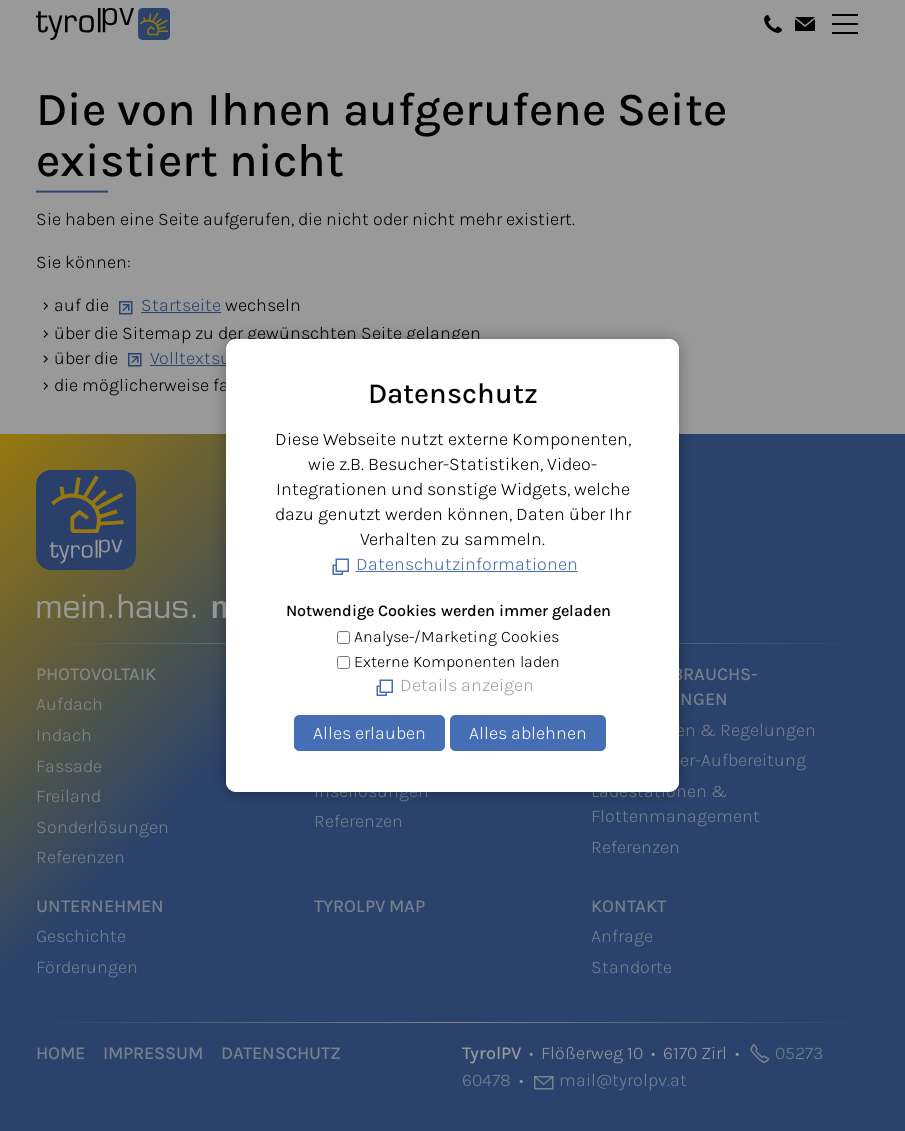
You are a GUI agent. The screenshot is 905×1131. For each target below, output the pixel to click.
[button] (773, 24)
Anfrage (622, 936)
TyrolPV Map (369, 906)
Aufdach (69, 704)
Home (60, 1053)
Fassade (69, 766)
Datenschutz (281, 1053)
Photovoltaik (96, 674)
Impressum (153, 1053)
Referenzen (80, 857)
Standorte (631, 967)
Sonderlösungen (102, 827)
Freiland (68, 796)
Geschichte (81, 936)
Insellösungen (371, 791)
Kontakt (628, 906)
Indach (64, 735)
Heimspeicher (369, 704)
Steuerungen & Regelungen (703, 730)
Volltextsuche (205, 358)
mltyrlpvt (623, 1080)
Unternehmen (100, 906)
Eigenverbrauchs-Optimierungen (674, 686)
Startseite (181, 305)
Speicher (354, 674)
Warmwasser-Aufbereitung (698, 760)
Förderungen (87, 967)
